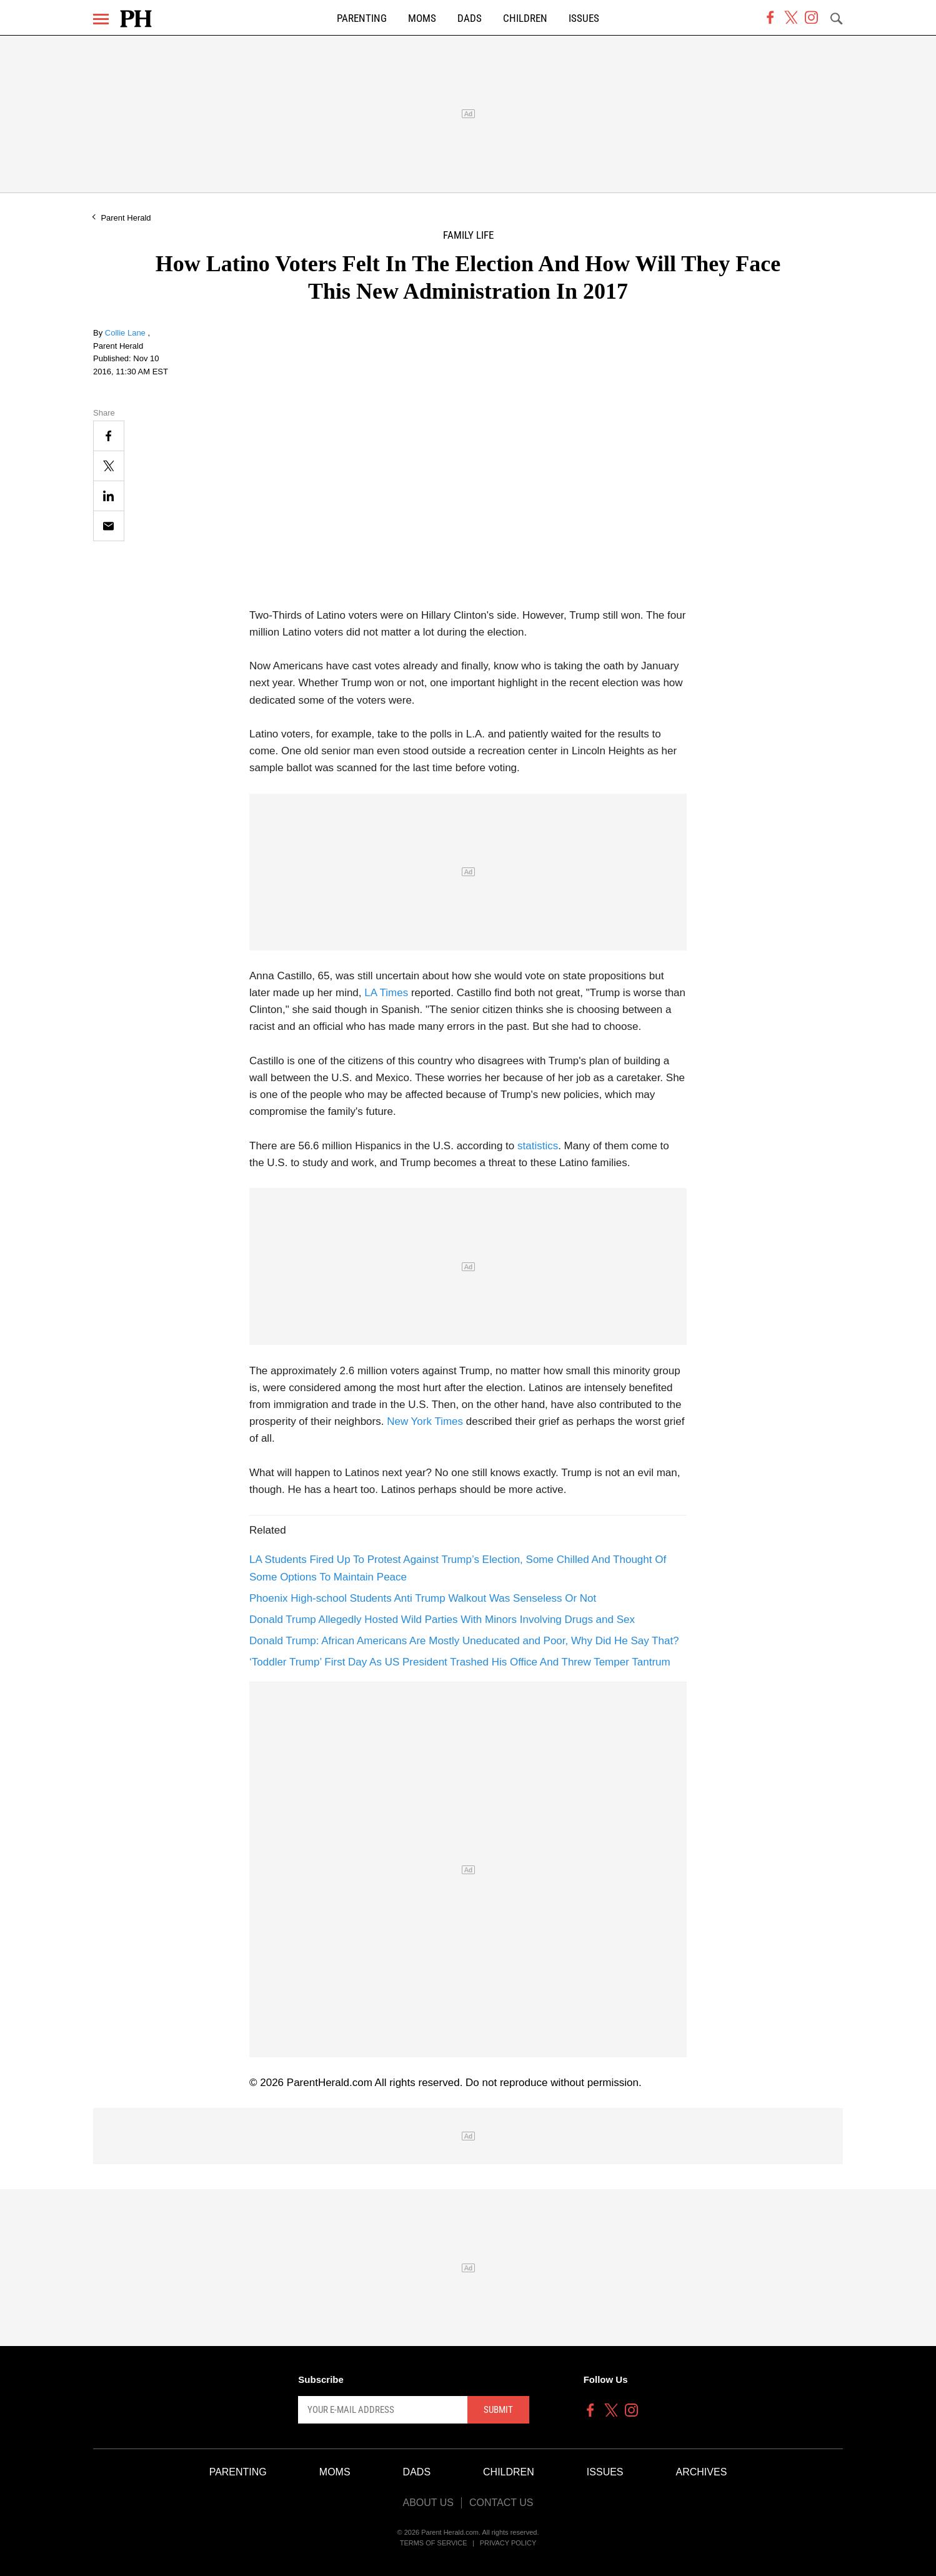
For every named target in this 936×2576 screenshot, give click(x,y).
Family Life (468, 235)
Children (525, 18)
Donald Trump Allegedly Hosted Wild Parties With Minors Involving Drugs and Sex (442, 1619)
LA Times (386, 993)
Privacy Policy (508, 2543)
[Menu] (101, 19)
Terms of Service (433, 2543)
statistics (537, 1146)
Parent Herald (126, 217)
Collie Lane (126, 332)
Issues (584, 18)
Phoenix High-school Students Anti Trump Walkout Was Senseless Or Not (422, 1598)
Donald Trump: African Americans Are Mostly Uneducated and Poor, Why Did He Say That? (464, 1641)
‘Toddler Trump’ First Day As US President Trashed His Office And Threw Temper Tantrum (459, 1662)
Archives (701, 2472)
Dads (469, 18)
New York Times (425, 1421)
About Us (428, 2502)
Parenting (362, 18)
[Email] (108, 526)
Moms (422, 18)
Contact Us (501, 2502)
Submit (498, 2409)
